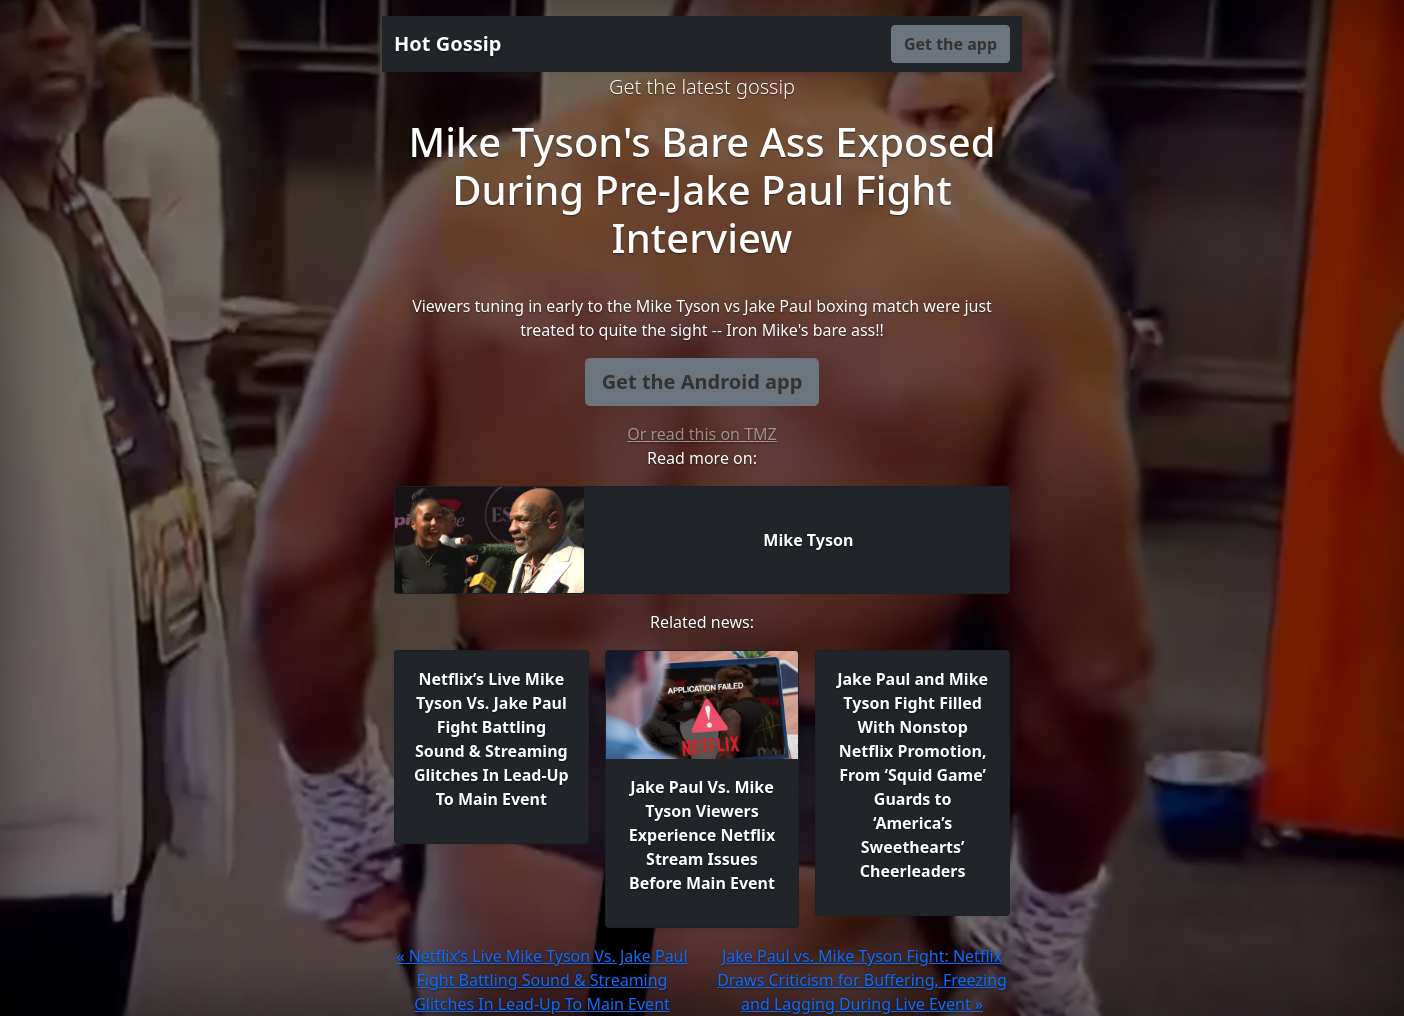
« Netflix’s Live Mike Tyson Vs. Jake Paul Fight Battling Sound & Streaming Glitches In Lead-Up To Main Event (541, 980)
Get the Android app (702, 381)
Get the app (950, 44)
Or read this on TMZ (701, 434)
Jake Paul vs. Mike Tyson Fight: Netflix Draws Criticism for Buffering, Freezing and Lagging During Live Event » (862, 980)
